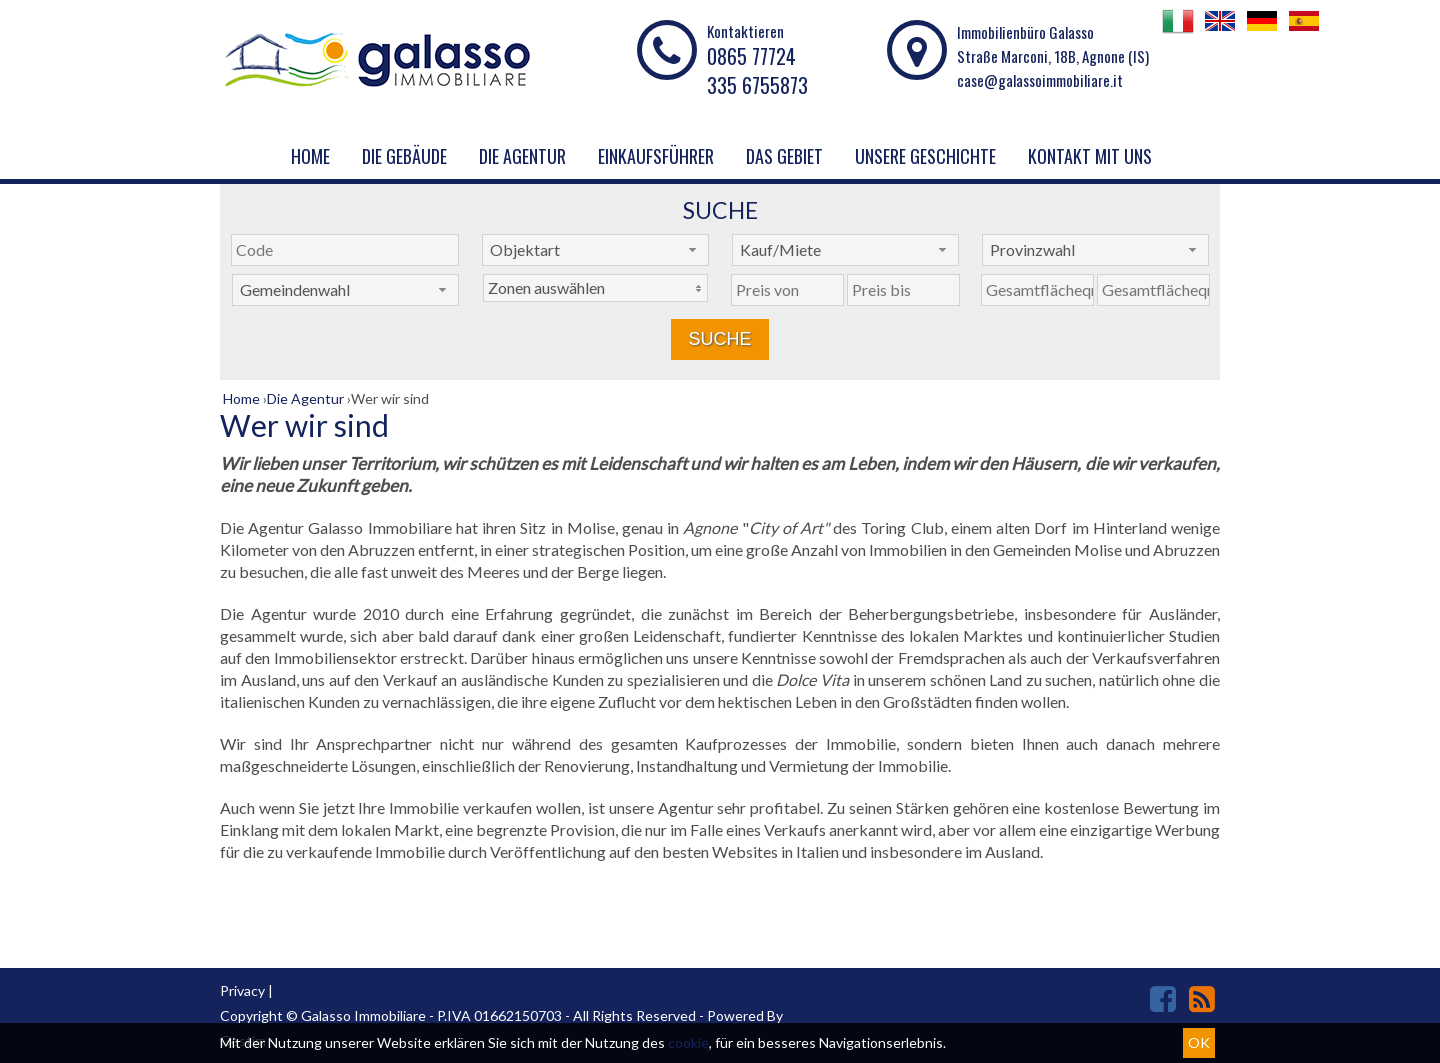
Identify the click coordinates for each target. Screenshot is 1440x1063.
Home (310, 156)
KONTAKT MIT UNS (1090, 156)
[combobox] (595, 250)
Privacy (242, 990)
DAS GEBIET (784, 156)
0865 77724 (751, 56)
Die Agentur (522, 156)
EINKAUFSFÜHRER (656, 156)
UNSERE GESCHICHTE (925, 156)
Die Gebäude (404, 156)
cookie (688, 1042)
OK (1199, 1042)
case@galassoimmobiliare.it (1040, 80)
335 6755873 (757, 85)
